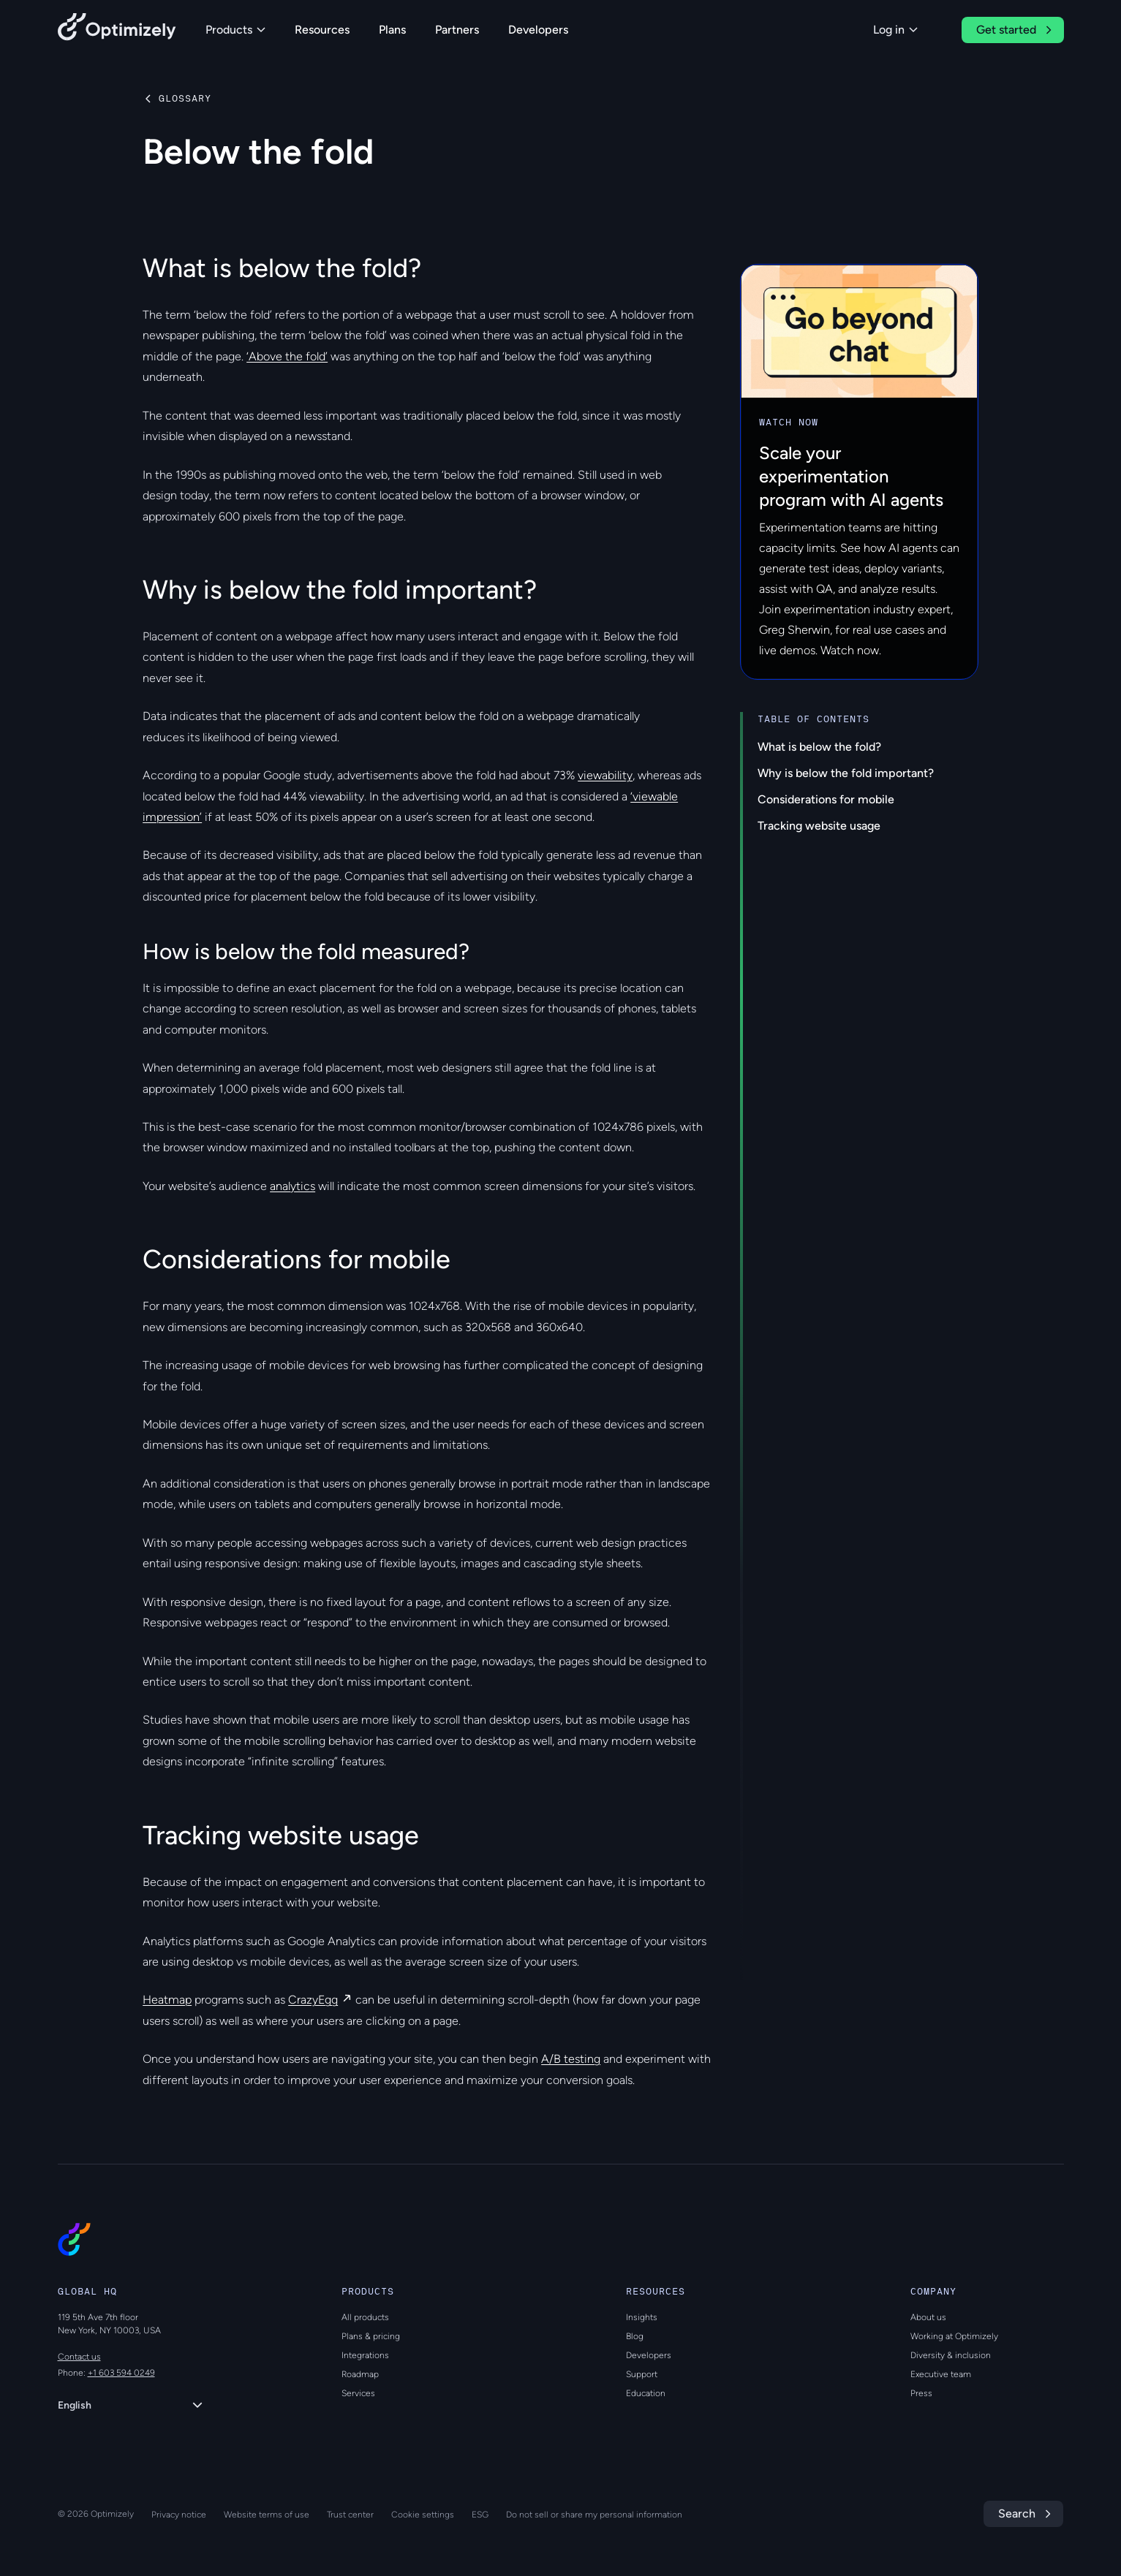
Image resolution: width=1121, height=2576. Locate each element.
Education (645, 2393)
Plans (392, 30)
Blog (634, 2336)
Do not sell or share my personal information (594, 2514)
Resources (322, 30)
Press (921, 2393)
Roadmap (360, 2374)
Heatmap (167, 2000)
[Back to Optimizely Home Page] (117, 29)
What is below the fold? (819, 747)
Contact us (79, 2357)
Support (641, 2374)
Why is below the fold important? (846, 773)
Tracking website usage (819, 826)
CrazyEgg (313, 2000)
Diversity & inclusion (950, 2355)
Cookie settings (422, 2514)
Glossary (185, 99)
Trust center (350, 2514)
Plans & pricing (370, 2336)
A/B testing (570, 2059)
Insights (641, 2317)
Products (235, 30)
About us (928, 2317)
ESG (480, 2514)
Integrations (365, 2355)
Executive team (940, 2374)
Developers (538, 30)
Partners (457, 30)
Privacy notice (178, 2514)
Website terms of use (266, 2514)
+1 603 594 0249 (121, 2373)
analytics (292, 1186)
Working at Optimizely (954, 2336)
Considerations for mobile (826, 799)
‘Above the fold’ (287, 356)
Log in (895, 30)
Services (358, 2393)
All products (365, 2317)
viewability (605, 775)
